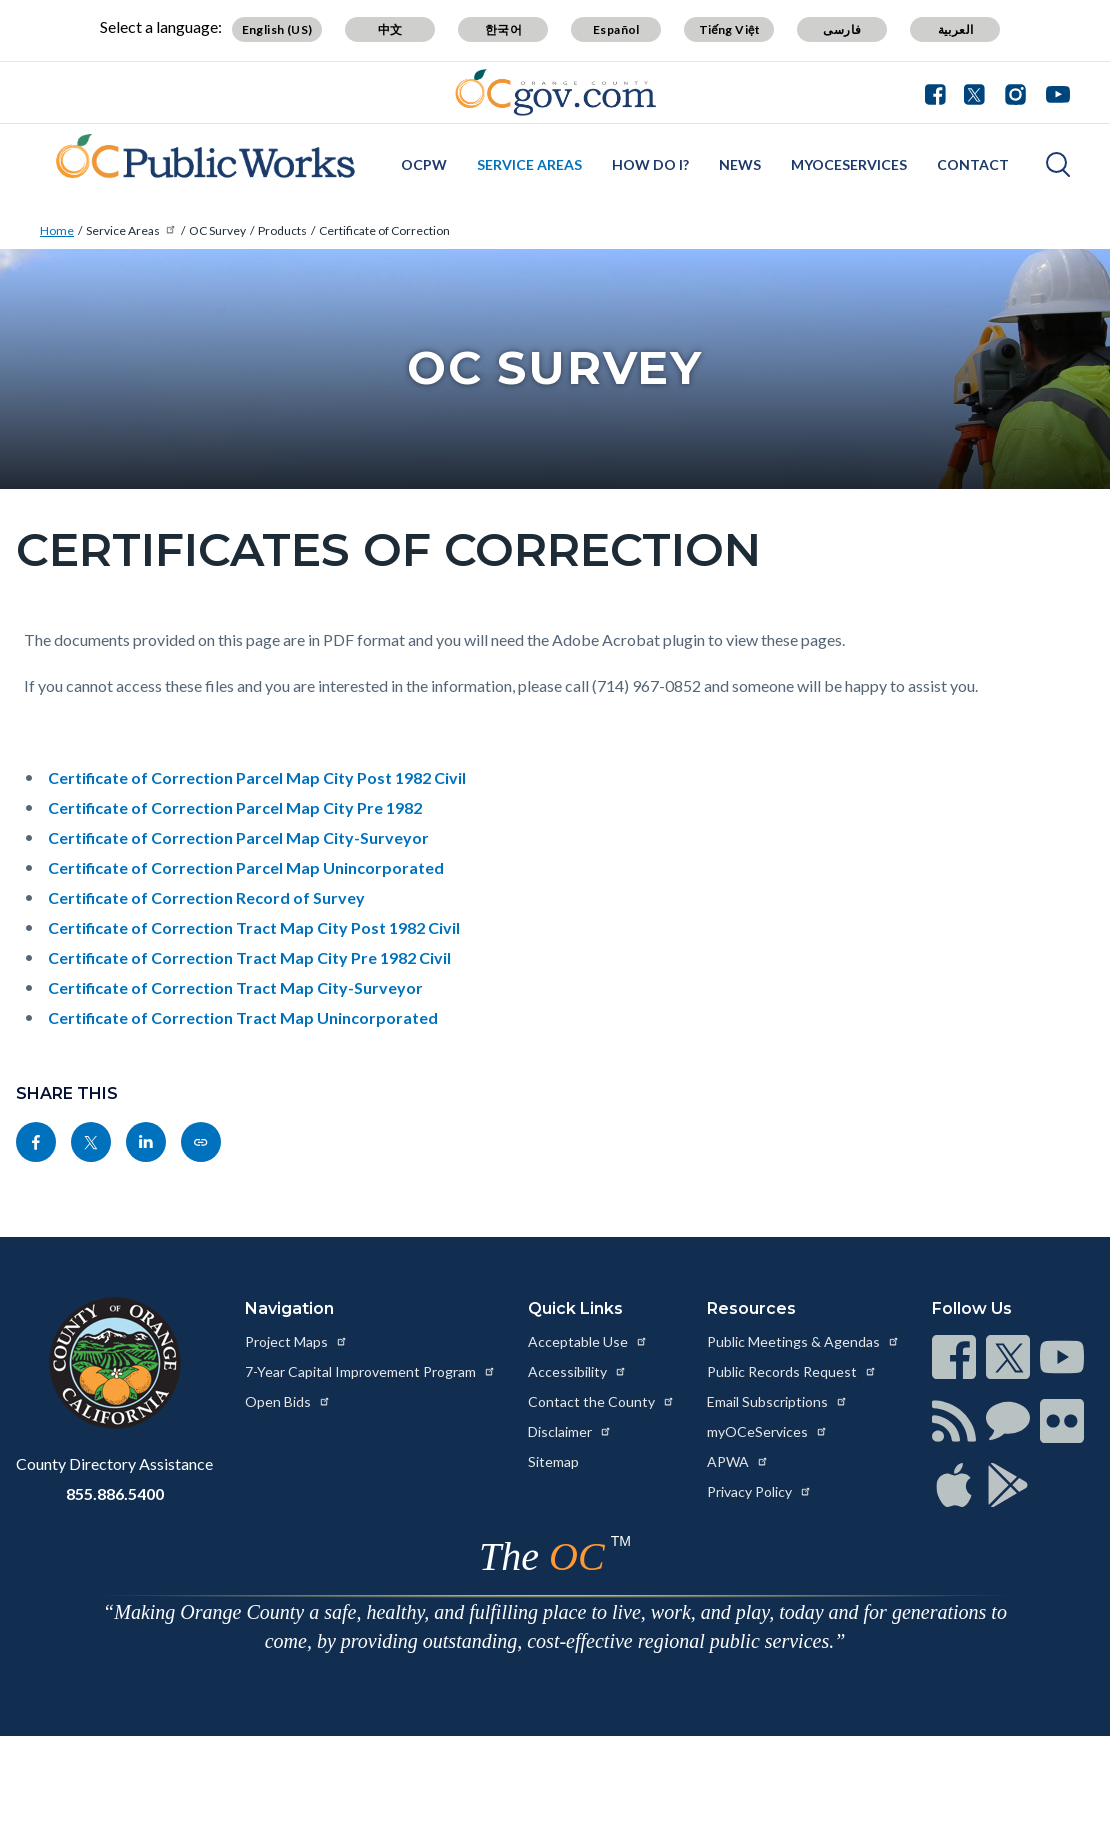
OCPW (424, 164)
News (740, 164)
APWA (738, 1461)
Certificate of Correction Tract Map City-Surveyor (235, 987)
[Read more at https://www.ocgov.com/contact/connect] (954, 1357)
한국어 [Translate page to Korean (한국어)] (503, 29)
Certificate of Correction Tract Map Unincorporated (243, 1017)
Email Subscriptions (777, 1401)
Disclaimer (570, 1431)
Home (57, 230)
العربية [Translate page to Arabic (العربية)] (956, 29)
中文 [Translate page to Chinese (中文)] (390, 29)
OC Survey (217, 230)
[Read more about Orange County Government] (555, 92)
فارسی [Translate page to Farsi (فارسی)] (842, 29)
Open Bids (288, 1401)
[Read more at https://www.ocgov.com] (114, 1363)
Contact (973, 164)
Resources (751, 1308)
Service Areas (529, 164)
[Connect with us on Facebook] (940, 92)
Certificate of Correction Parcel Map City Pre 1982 (235, 807)
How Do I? (650, 164)
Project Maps (296, 1341)
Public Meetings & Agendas (803, 1341)
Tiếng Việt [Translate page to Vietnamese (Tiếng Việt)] (730, 29)
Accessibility (577, 1371)
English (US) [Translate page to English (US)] (277, 29)
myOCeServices (849, 164)
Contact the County (601, 1401)
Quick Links (575, 1308)
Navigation (289, 1308)
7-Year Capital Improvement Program (370, 1371)
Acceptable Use (588, 1341)
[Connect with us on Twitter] (974, 92)
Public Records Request (792, 1371)
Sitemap (553, 1461)
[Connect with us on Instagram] (1015, 92)
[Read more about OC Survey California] (197, 162)
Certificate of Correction (384, 230)
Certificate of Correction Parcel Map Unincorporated (246, 867)
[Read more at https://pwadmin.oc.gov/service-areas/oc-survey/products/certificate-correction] (201, 1142)
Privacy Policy (759, 1491)
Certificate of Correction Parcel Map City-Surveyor (238, 837)
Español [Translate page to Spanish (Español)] (616, 29)
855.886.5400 (115, 1493)
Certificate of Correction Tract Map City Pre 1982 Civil (249, 957)
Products (282, 230)
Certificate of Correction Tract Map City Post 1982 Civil (254, 927)
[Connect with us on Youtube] (1053, 92)
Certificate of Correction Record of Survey (206, 897)
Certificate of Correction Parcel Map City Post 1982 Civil (257, 777)
